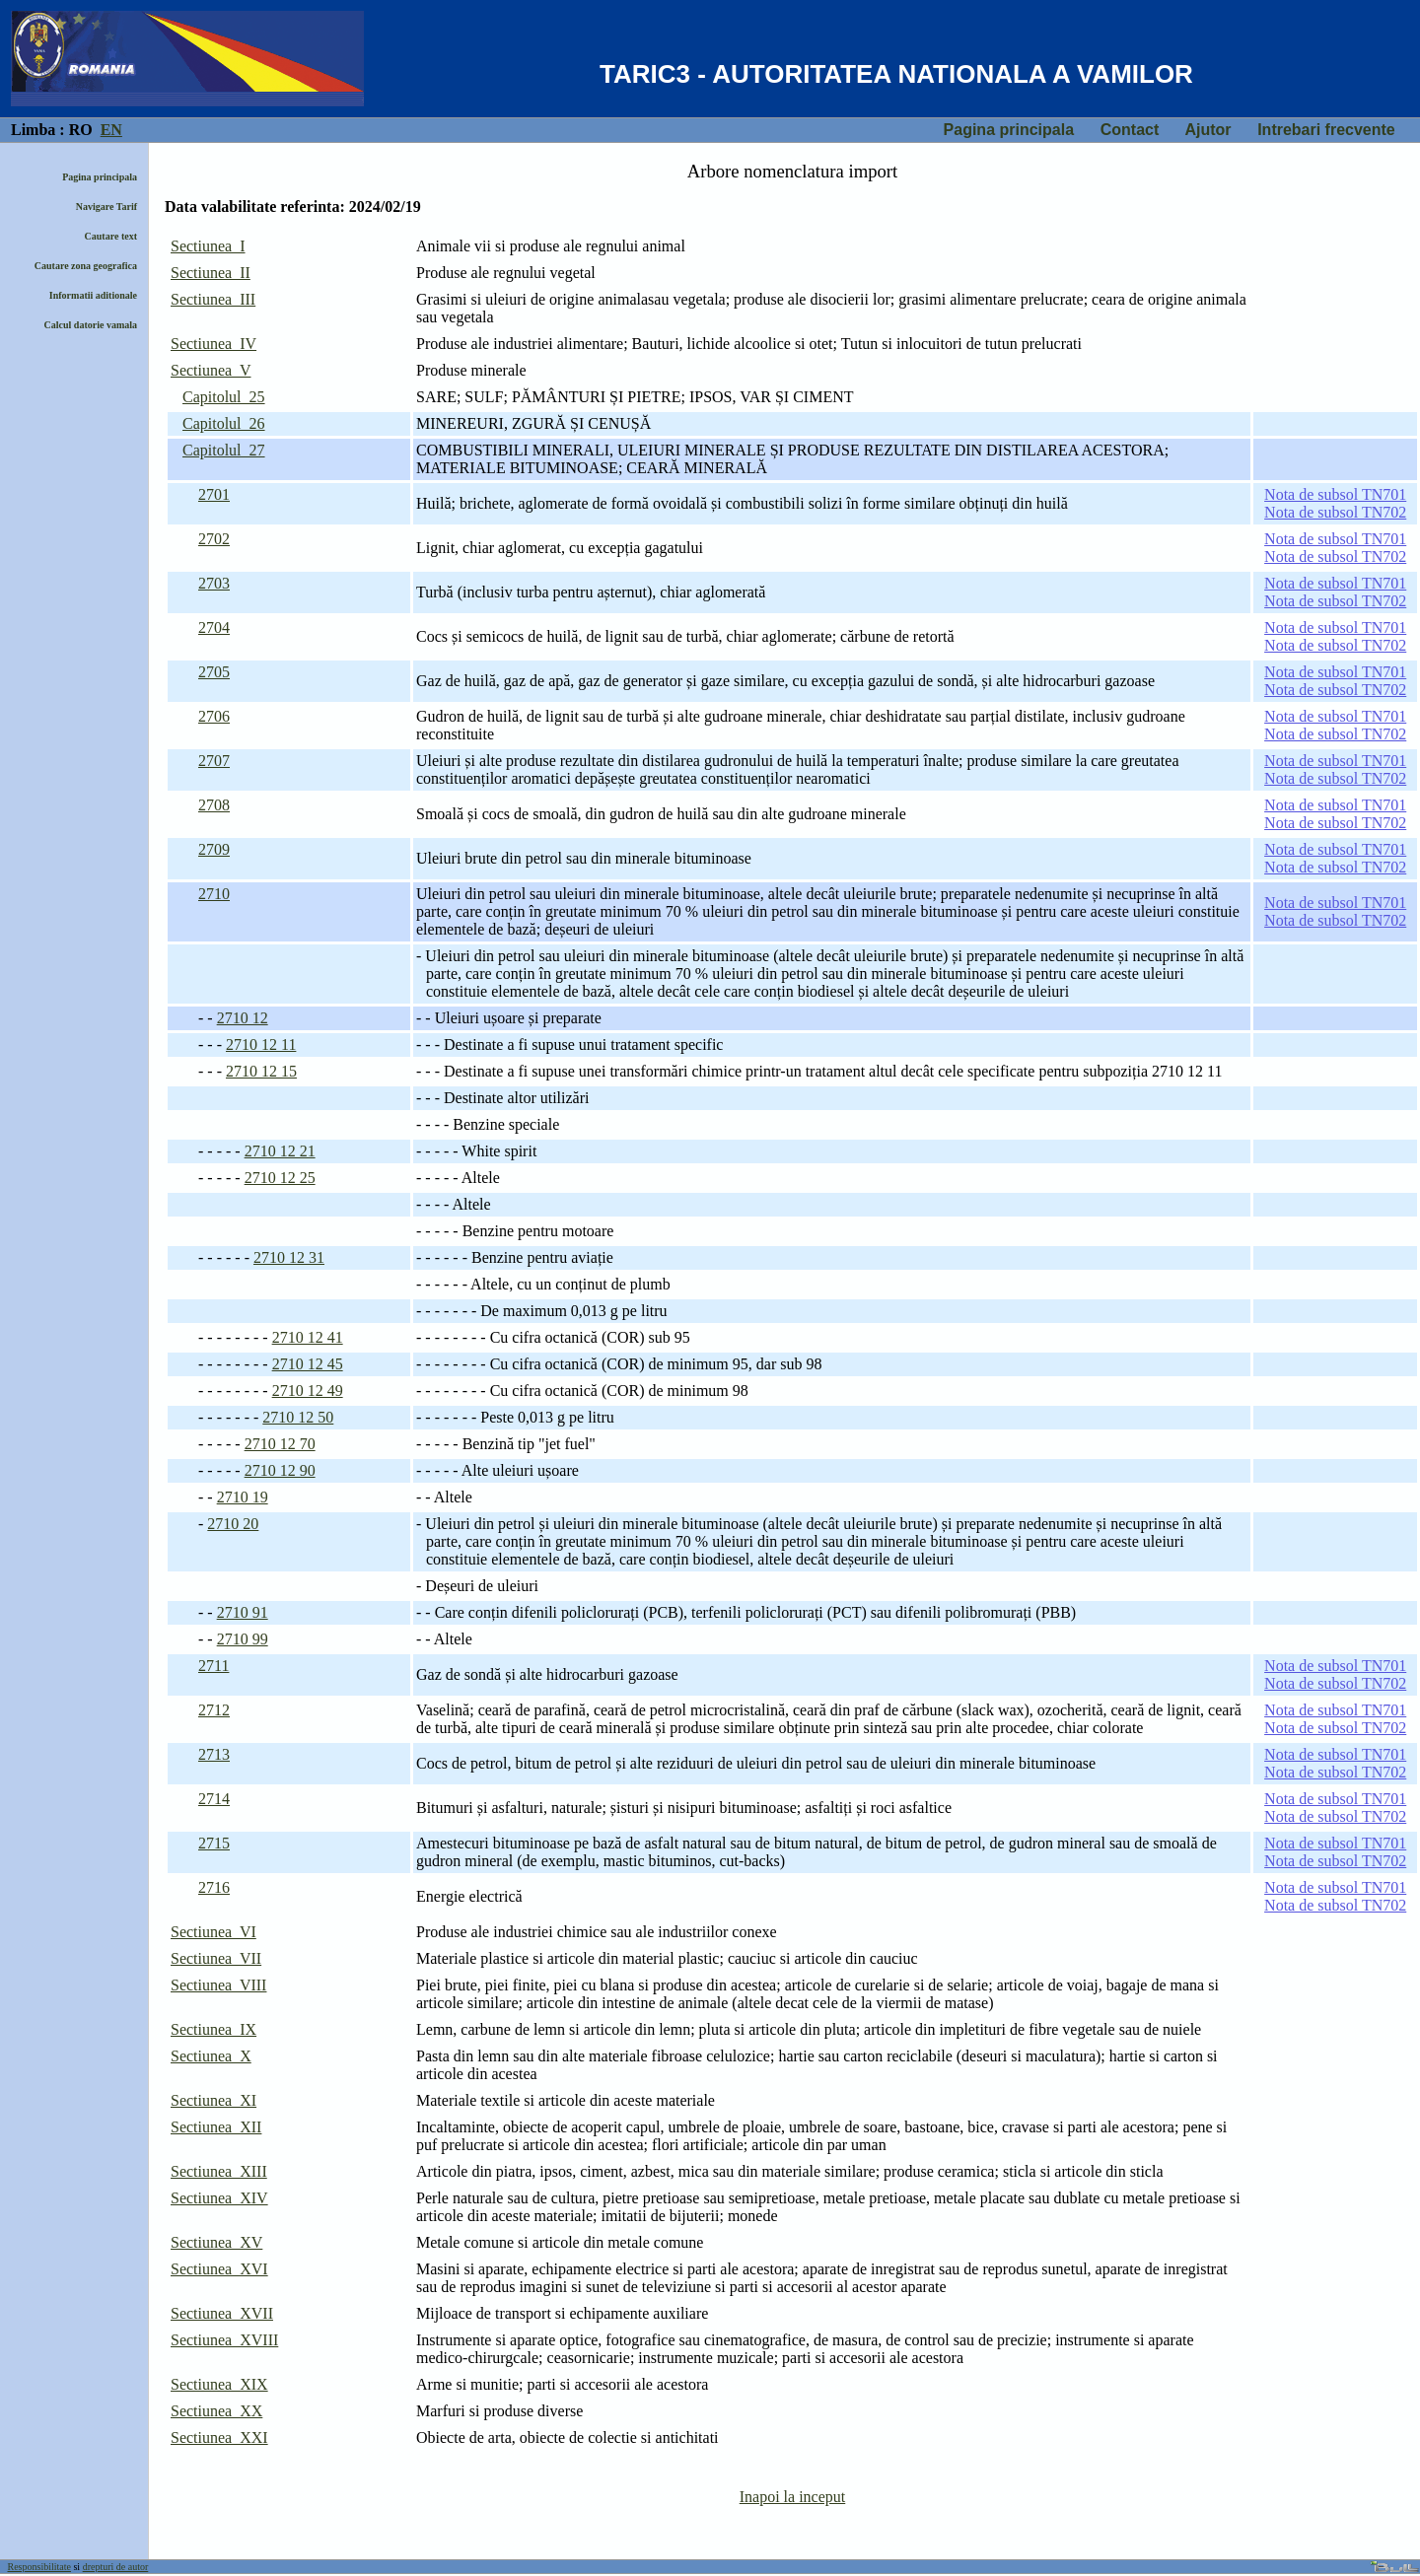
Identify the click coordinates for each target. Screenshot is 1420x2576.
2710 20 (232, 1523)
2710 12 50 (297, 1417)
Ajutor (1207, 129)
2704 (214, 627)
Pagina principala (1009, 129)
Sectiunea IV (213, 343)
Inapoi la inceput (793, 2496)
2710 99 (242, 1639)
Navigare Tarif (106, 206)
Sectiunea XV (216, 2242)
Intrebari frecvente (1326, 129)
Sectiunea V (210, 370)
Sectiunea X (211, 2056)
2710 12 (242, 1018)
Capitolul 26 (223, 423)
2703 (214, 583)
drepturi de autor (116, 2566)
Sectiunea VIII (218, 1985)
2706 (214, 716)
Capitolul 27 (223, 450)
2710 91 (242, 1612)
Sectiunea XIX (219, 2384)
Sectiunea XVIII (224, 2340)
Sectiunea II (210, 272)
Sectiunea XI (213, 2100)
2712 (214, 1710)
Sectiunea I (208, 246)
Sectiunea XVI (219, 2269)
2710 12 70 (280, 1443)
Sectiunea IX (213, 2029)
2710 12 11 (261, 1044)
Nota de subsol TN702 (1335, 512)
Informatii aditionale (93, 295)
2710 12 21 (280, 1151)
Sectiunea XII (216, 2127)
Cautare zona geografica (86, 265)
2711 (213, 1665)
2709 (214, 849)
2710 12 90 (280, 1470)
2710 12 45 (307, 1364)
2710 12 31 (288, 1257)
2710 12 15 (261, 1071)
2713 (214, 1754)
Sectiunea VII (216, 1958)
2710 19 (242, 1497)
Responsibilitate (39, 2566)
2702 (214, 538)
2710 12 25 (280, 1177)
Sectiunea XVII (222, 2313)
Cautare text (111, 236)
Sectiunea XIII (219, 2171)
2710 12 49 (307, 1390)
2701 (214, 494)
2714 (214, 1798)
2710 (214, 893)
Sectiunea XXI (219, 2437)
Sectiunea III (213, 299)
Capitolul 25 (223, 396)
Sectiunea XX (216, 2410)
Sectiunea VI (213, 1931)
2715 (214, 1843)
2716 (214, 1887)
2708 (214, 805)
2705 (214, 671)
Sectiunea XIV (219, 2198)
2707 (214, 760)
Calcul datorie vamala (90, 324)
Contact (1130, 129)
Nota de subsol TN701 (1335, 494)
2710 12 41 (307, 1337)
